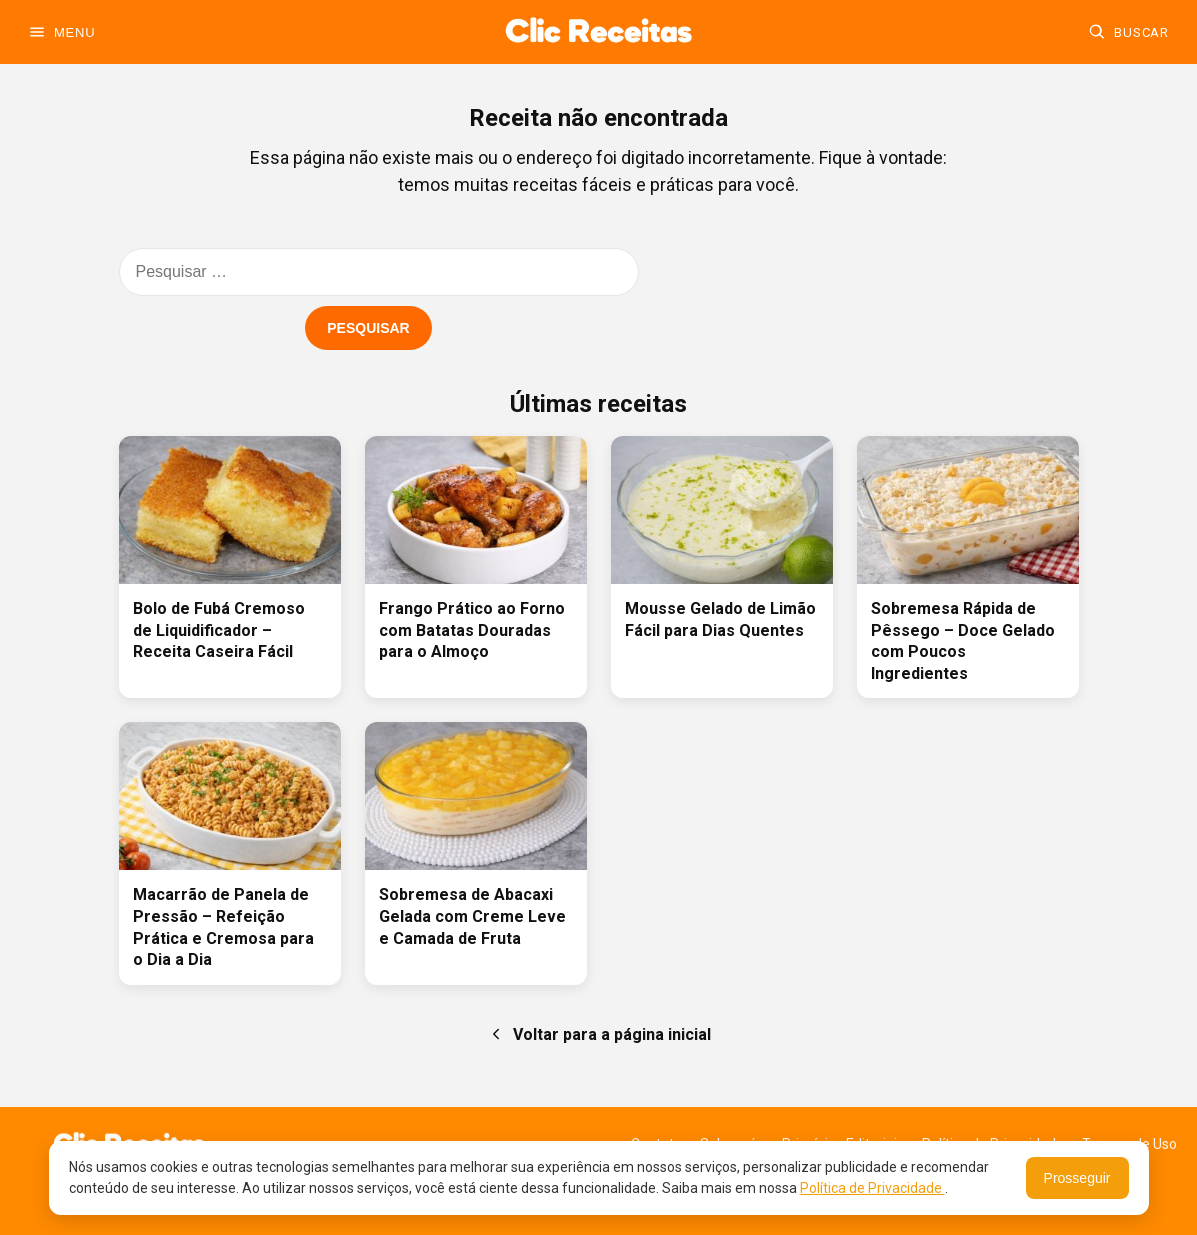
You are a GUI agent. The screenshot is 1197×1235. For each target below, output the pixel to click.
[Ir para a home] (598, 32)
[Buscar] (1128, 32)
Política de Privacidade (872, 1188)
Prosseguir (1077, 1178)
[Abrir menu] (61, 32)
